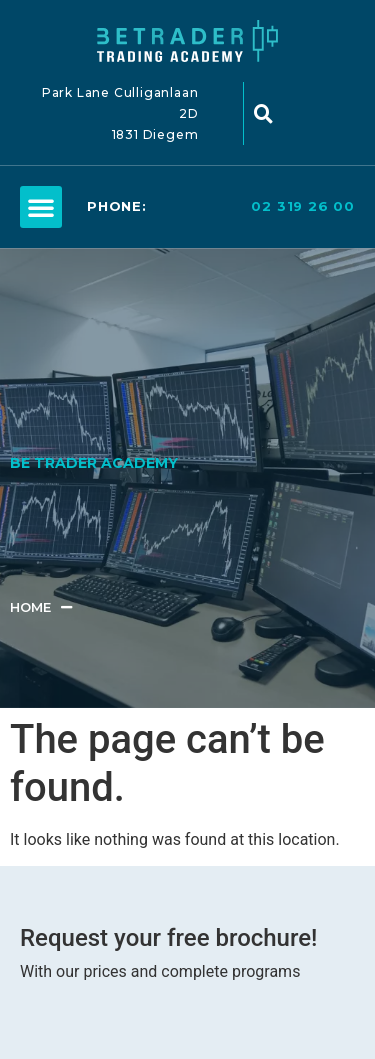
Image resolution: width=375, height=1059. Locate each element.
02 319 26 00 (303, 206)
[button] (41, 207)
